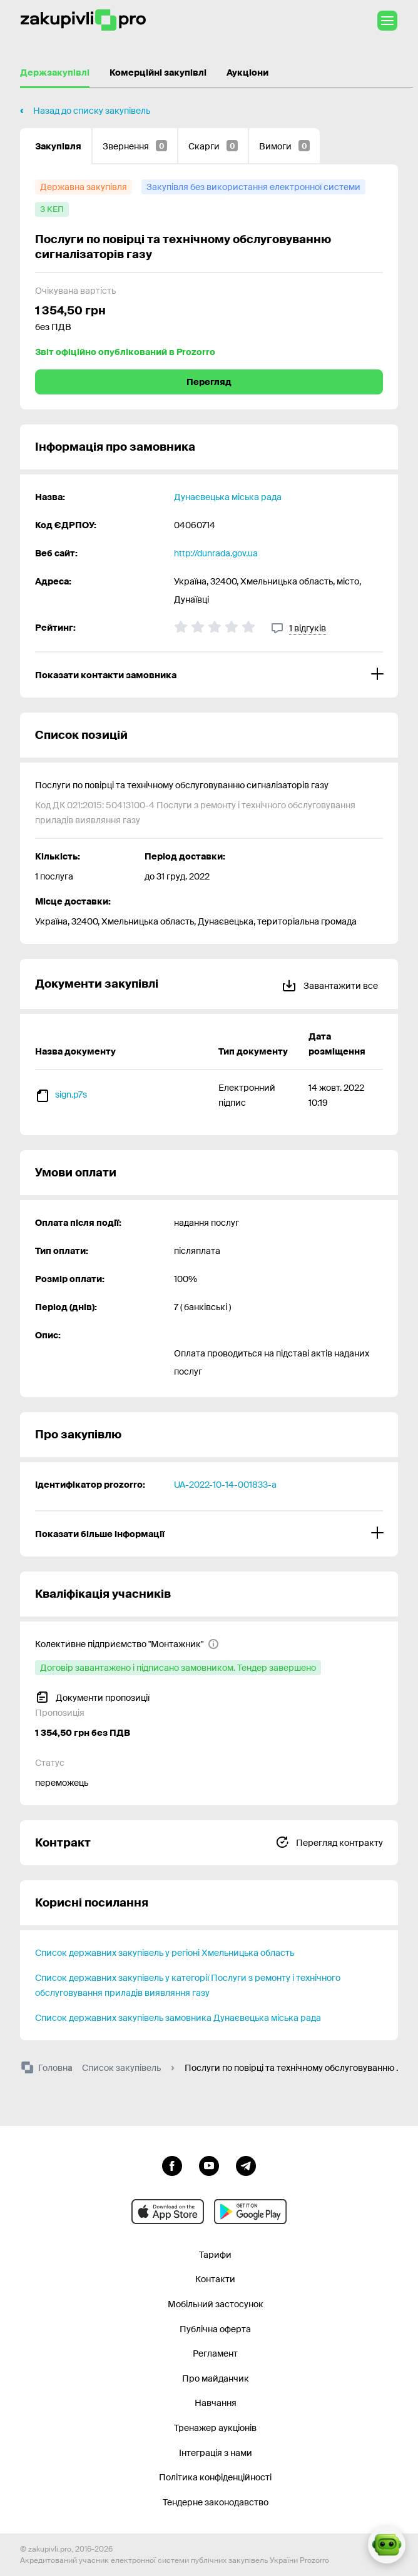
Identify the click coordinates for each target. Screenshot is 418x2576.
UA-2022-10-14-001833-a (225, 1484)
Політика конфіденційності (215, 2477)
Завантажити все (330, 983)
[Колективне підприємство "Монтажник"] (127, 1644)
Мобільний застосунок (215, 2304)
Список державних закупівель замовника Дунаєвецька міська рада (178, 2017)
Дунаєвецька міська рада (228, 497)
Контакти (215, 2279)
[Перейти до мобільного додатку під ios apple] (167, 2211)
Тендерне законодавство (215, 2502)
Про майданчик (215, 2378)
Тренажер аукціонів (215, 2427)
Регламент (215, 2353)
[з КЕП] (52, 209)
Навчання (216, 2402)
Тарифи (215, 2254)
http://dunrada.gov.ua (216, 553)
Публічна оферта (215, 2329)
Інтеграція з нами (215, 2452)
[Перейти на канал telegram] (246, 2165)
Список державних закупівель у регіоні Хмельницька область (164, 1952)
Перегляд (209, 382)
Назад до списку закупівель (91, 110)
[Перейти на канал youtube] (209, 2165)
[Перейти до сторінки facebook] (172, 2165)
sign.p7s (71, 1094)
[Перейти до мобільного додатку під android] (250, 2211)
